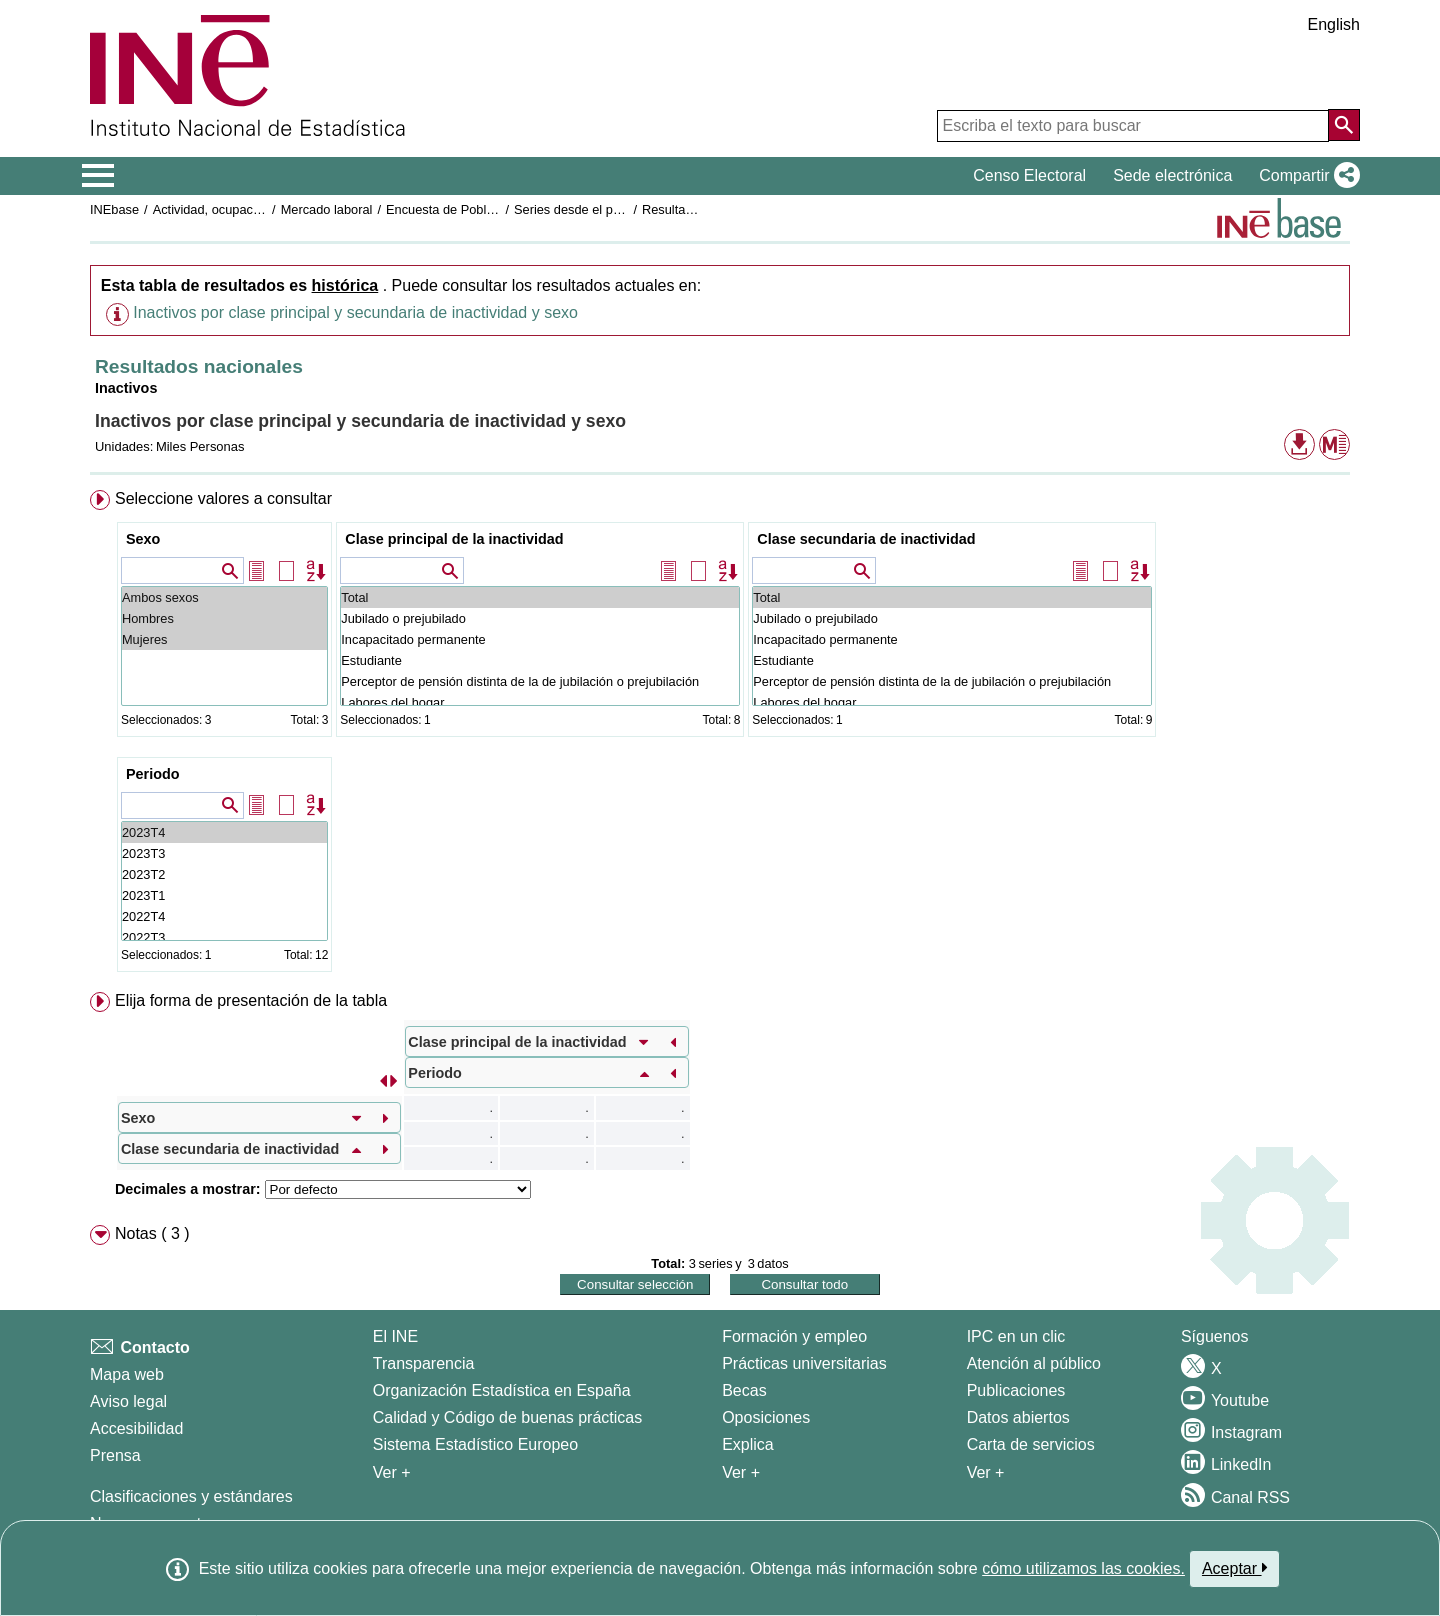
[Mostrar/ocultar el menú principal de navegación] (98, 176)
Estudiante (540, 660)
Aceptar (1234, 1568)
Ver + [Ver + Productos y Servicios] (986, 1472)
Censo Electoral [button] (1029, 175)
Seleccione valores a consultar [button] (223, 498)
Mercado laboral (327, 209)
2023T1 (224, 895)
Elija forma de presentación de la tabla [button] (251, 1000)
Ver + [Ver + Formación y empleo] (741, 1472)
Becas (744, 1390)
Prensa (115, 1455)
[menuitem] (720, 735)
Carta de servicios (1031, 1444)
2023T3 (224, 853)
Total (540, 597)
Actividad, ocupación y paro (231, 209)
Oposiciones (766, 1417)
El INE (395, 1336)
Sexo (143, 539)
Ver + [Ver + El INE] (392, 1472)
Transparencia (424, 1363)
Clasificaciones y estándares (191, 1496)
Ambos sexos (224, 597)
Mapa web (127, 1374)
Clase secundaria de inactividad (866, 539)
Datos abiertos (1018, 1417)
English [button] (1334, 24)
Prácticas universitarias (804, 1363)
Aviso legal (128, 1401)
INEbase (114, 209)
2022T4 (224, 916)
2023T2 (224, 874)
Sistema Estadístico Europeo (475, 1444)
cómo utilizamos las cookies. (1083, 1568)
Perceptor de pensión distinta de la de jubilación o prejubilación (540, 681)
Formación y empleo (794, 1336)
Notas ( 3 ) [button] (152, 1233)
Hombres (224, 618)
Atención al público (1034, 1363)
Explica (748, 1444)
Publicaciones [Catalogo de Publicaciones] (1016, 1390)
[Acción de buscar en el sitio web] (1344, 125)
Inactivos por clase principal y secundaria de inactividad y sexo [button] (355, 312)
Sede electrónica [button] (1172, 175)
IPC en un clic (1016, 1336)
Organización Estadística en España (502, 1390)
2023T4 (224, 832)
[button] (1305, 176)
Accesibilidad (136, 1428)
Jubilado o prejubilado (540, 618)
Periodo (153, 774)
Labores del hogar (540, 702)
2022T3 (224, 937)
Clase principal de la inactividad (454, 539)
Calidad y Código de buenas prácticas (508, 1417)
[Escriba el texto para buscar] (1133, 126)
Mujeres (224, 639)
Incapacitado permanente (540, 639)
